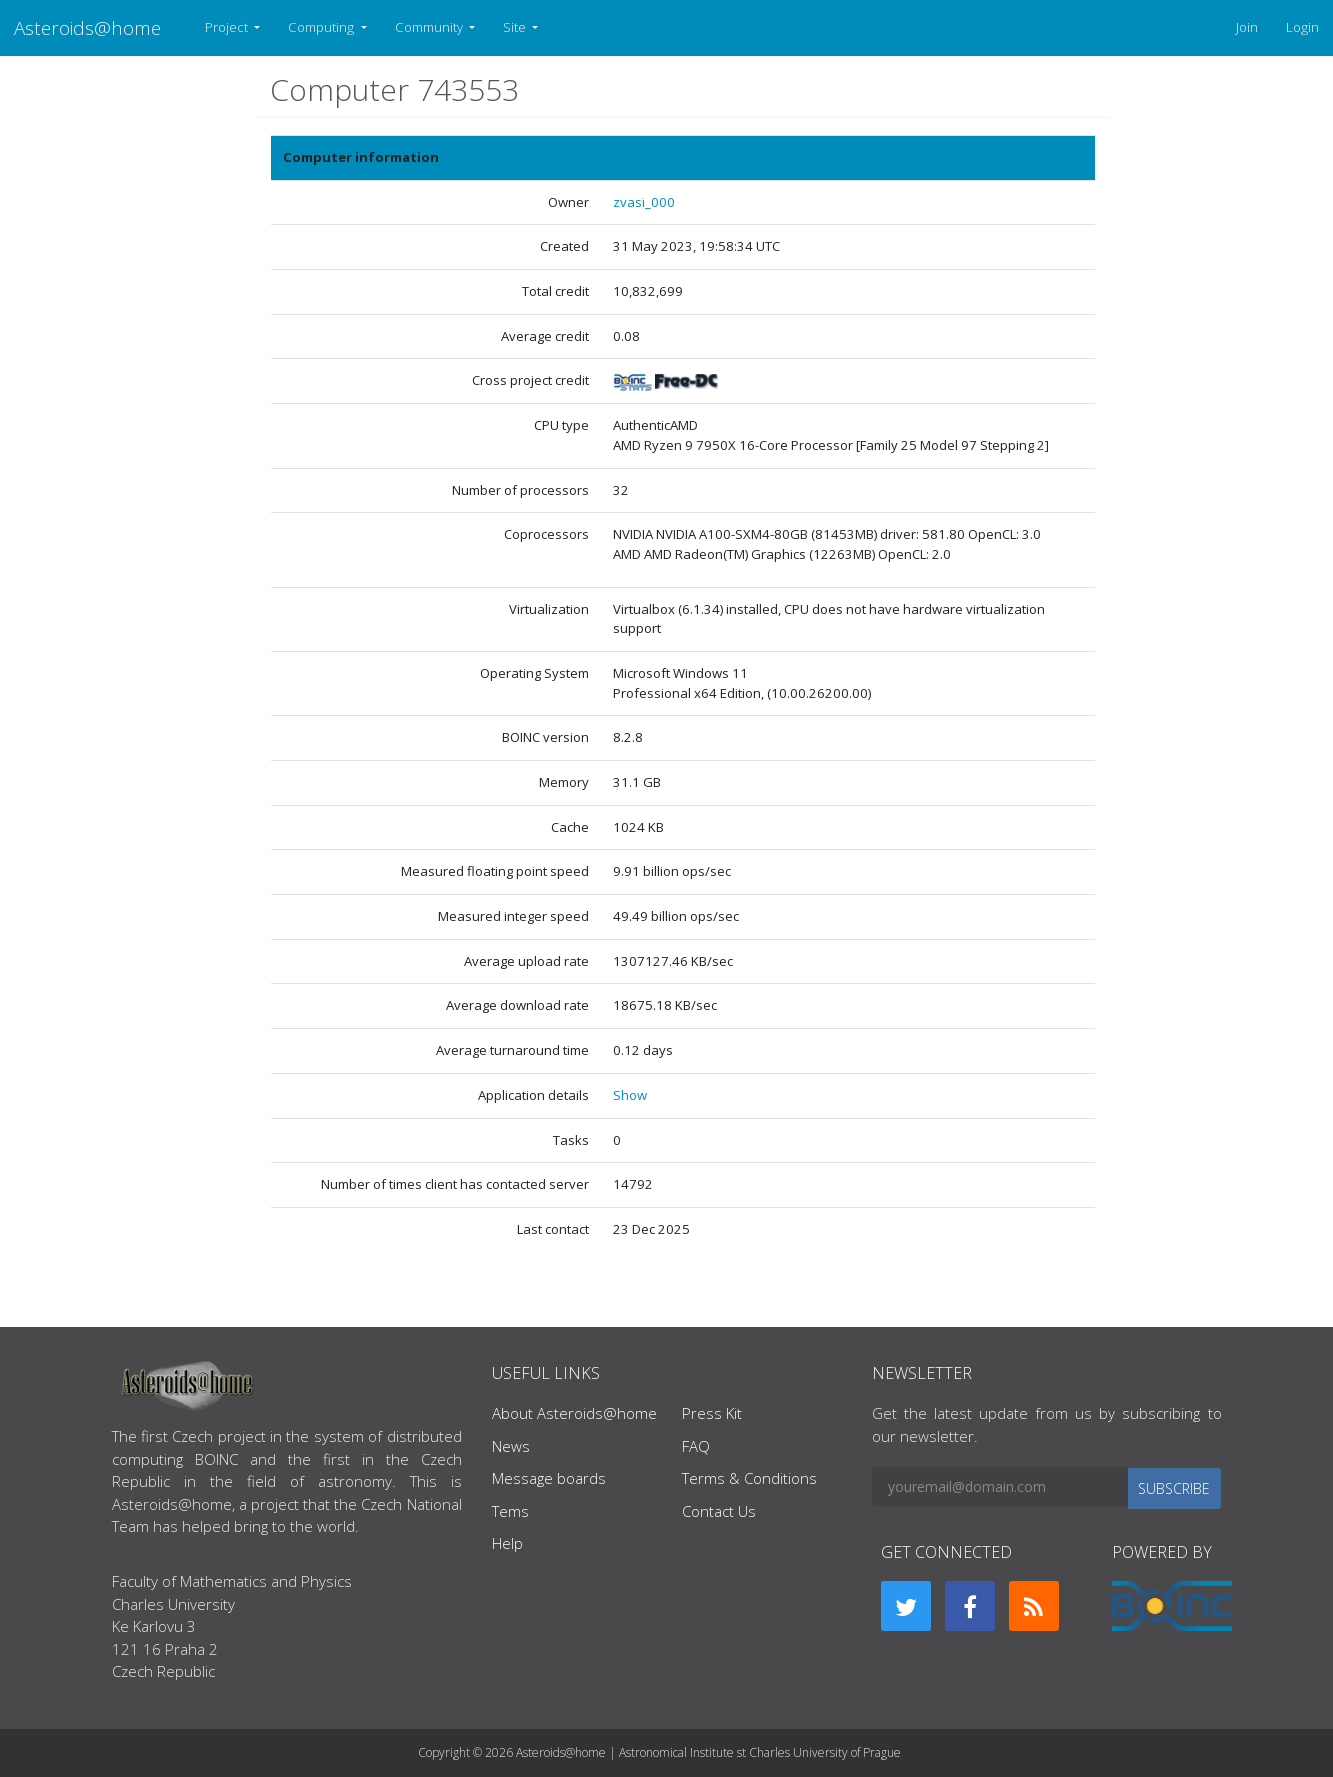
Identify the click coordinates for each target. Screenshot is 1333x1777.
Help (507, 1543)
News (511, 1446)
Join (1247, 27)
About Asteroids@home (574, 1413)
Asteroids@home (87, 27)
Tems (510, 1511)
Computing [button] (322, 27)
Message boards (549, 1478)
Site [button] (516, 27)
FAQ (696, 1446)
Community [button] (430, 27)
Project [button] (228, 27)
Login (1302, 27)
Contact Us (719, 1511)
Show (630, 1095)
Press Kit (712, 1413)
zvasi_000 (644, 202)
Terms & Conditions (749, 1478)
